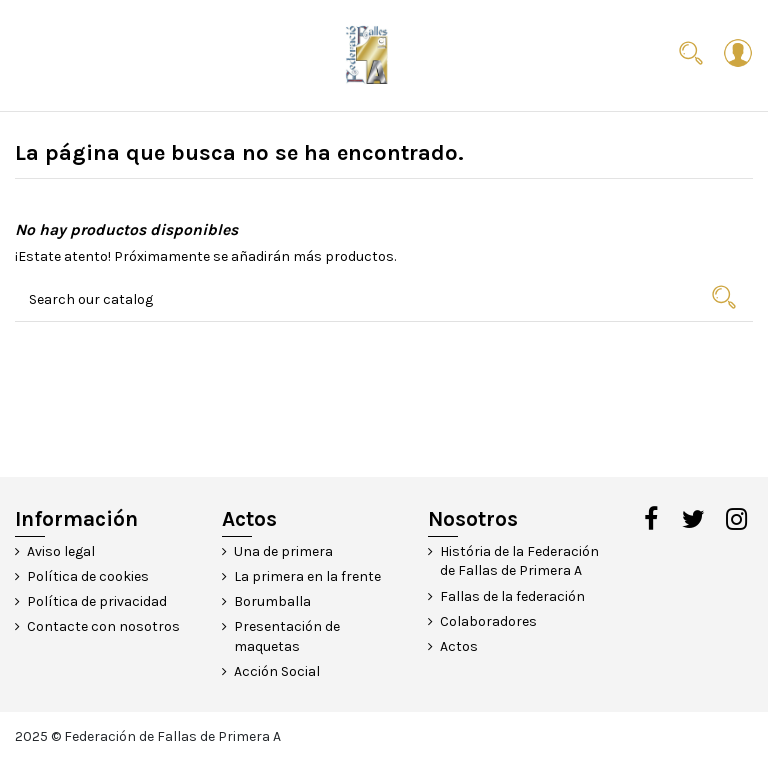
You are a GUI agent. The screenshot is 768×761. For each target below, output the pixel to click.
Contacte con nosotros (103, 626)
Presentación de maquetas (287, 636)
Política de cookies (88, 576)
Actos (459, 646)
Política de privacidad (97, 601)
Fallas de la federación (512, 596)
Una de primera (283, 551)
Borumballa (272, 601)
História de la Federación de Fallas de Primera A (519, 561)
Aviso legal (61, 551)
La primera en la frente (307, 576)
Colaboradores (488, 621)
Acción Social (277, 671)
